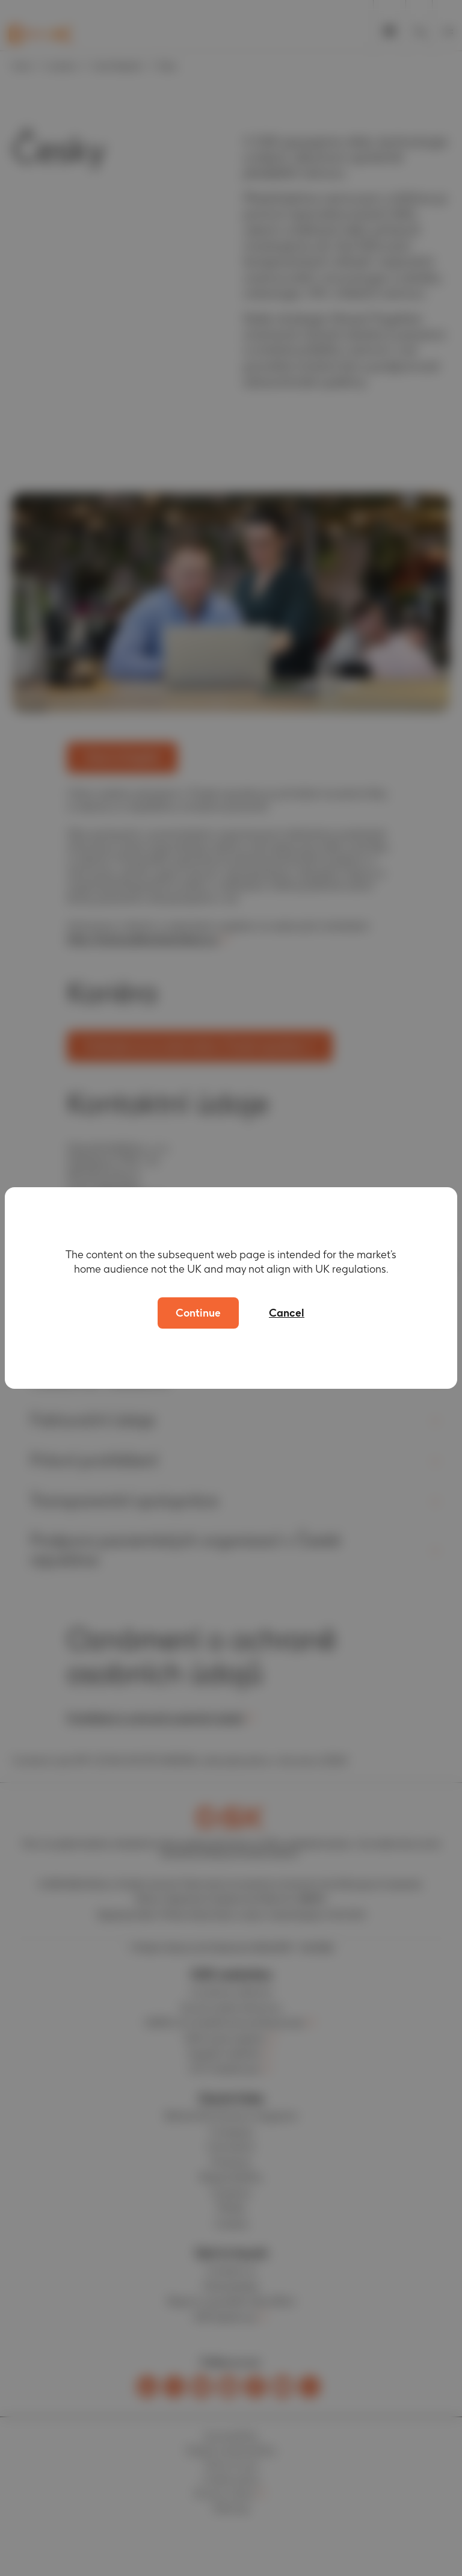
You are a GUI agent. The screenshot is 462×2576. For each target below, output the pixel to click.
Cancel (286, 1312)
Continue (198, 1312)
